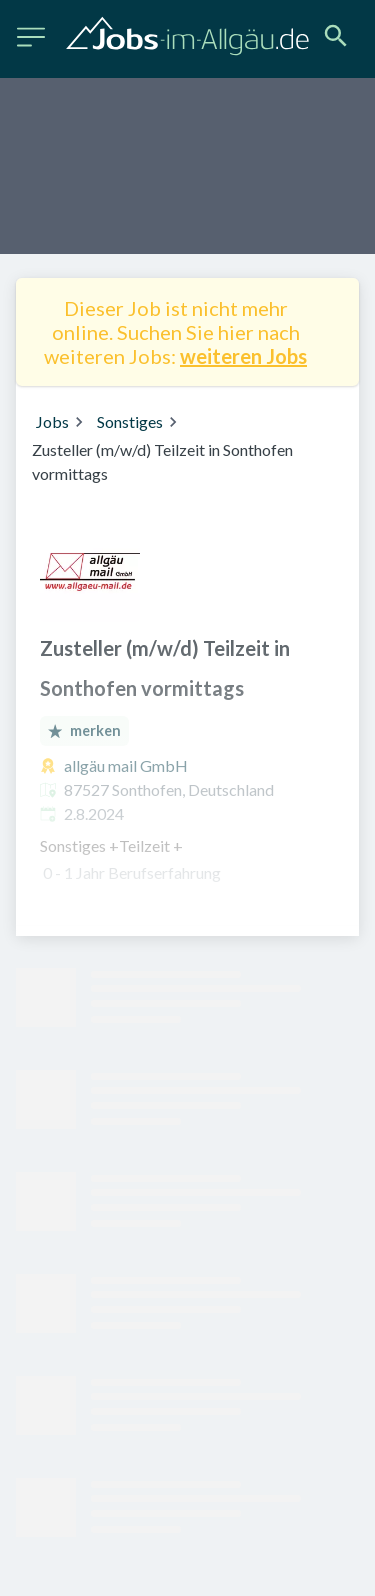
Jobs (52, 421)
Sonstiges (130, 421)
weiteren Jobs (243, 356)
